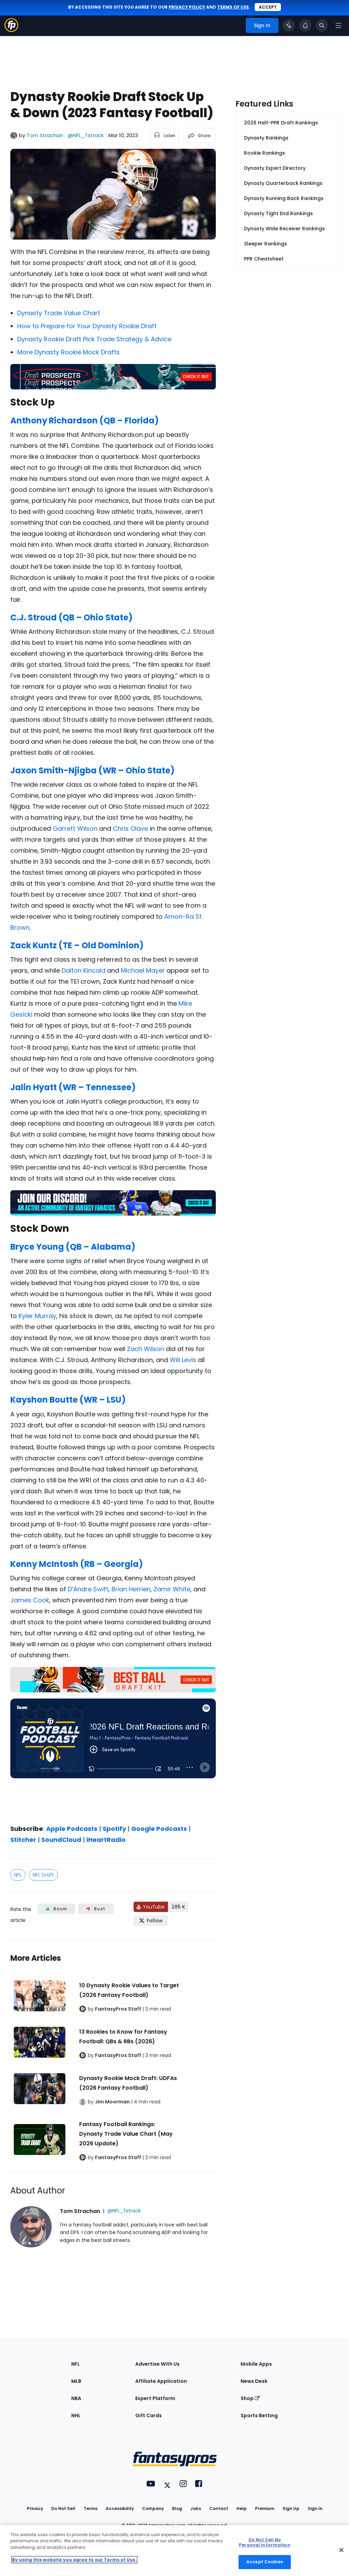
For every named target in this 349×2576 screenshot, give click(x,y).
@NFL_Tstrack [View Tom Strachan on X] (86, 135)
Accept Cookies (264, 2562)
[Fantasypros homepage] (11, 30)
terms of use (233, 7)
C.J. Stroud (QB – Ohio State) (71, 617)
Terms (90, 2508)
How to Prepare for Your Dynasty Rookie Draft (87, 326)
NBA (76, 2398)
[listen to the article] (164, 135)
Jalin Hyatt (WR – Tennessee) (73, 1087)
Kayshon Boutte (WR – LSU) (68, 1399)
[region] (174, 2550)
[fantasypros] (113, 1756)
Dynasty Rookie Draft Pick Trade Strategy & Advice (94, 339)
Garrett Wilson (75, 828)
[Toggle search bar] (322, 25)
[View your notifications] (305, 25)
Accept (268, 7)
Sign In (315, 2508)
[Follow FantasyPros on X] (151, 1920)
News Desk (254, 2381)
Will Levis (183, 1360)
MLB (76, 2381)
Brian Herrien (131, 1589)
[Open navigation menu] (338, 25)
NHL (76, 2415)
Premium (264, 2508)
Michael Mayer (143, 970)
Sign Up (291, 2508)
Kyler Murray (37, 1316)
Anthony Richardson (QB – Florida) (84, 420)
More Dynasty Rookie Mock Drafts (68, 352)
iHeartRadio (106, 1839)
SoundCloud (61, 1839)
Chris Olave (130, 828)
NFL (18, 1874)
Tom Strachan (45, 135)
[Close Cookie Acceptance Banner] (341, 2550)
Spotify (114, 1828)
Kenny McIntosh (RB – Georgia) (76, 1564)
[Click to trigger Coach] (289, 25)
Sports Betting (259, 2415)
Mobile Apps (256, 2364)
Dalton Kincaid (83, 970)
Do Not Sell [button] (63, 2508)
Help (241, 2508)
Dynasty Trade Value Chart (58, 313)
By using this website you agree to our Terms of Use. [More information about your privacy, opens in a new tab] (74, 2560)
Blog (177, 2508)
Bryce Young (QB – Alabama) (72, 1246)
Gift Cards (148, 2415)
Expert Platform (155, 2398)
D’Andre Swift (88, 1589)
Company (153, 2508)
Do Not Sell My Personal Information (264, 2542)
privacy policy (187, 7)
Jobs (195, 2508)
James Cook (29, 1600)
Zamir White (172, 1589)
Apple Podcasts (71, 1828)
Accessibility (120, 2508)
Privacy (35, 2508)
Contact (218, 2508)
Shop (250, 2398)
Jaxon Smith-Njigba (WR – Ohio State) (92, 770)
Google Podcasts (159, 1828)
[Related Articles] (113, 2055)
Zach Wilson (145, 1349)
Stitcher (23, 1839)
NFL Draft (43, 1874)
